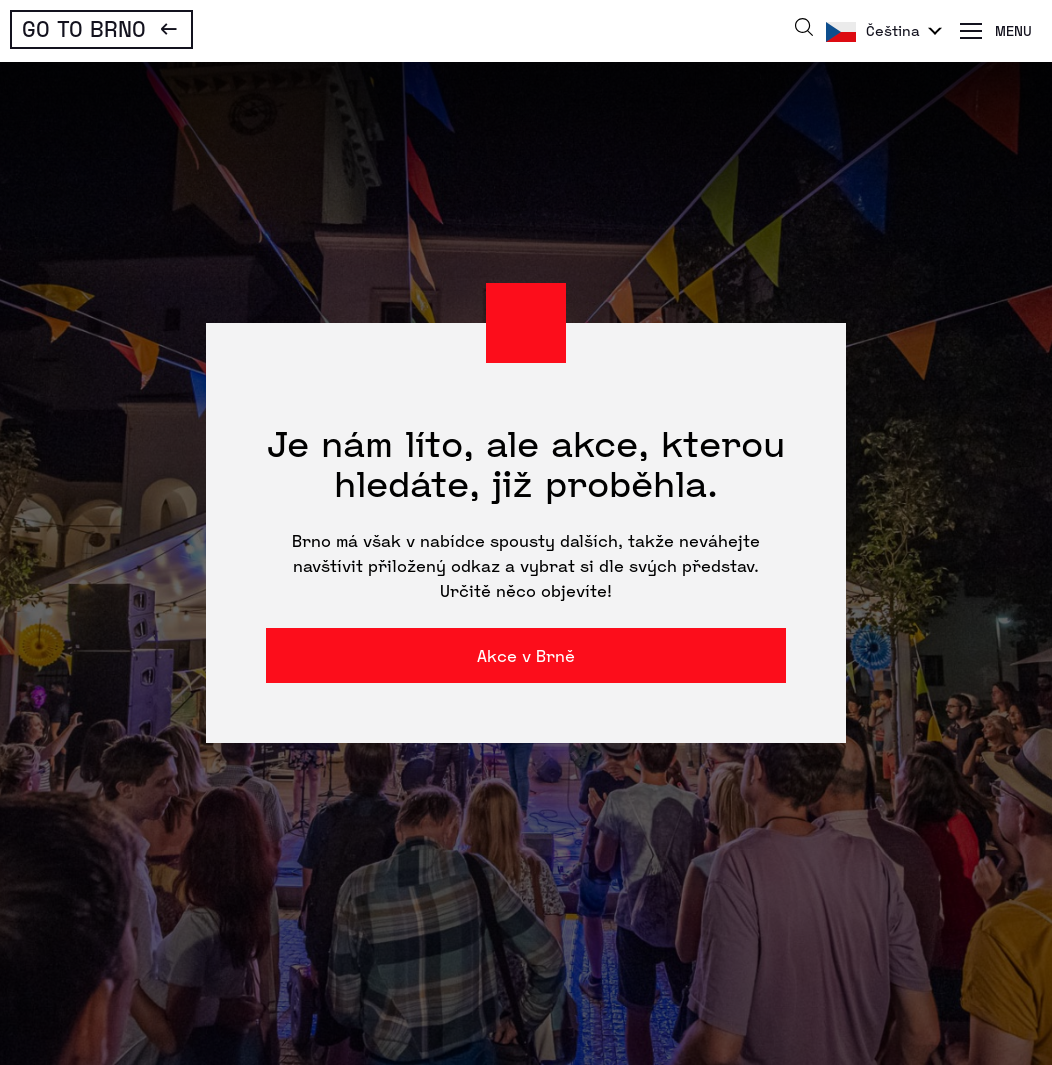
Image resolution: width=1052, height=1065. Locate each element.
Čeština (893, 30)
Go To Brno (84, 28)
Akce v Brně (526, 655)
